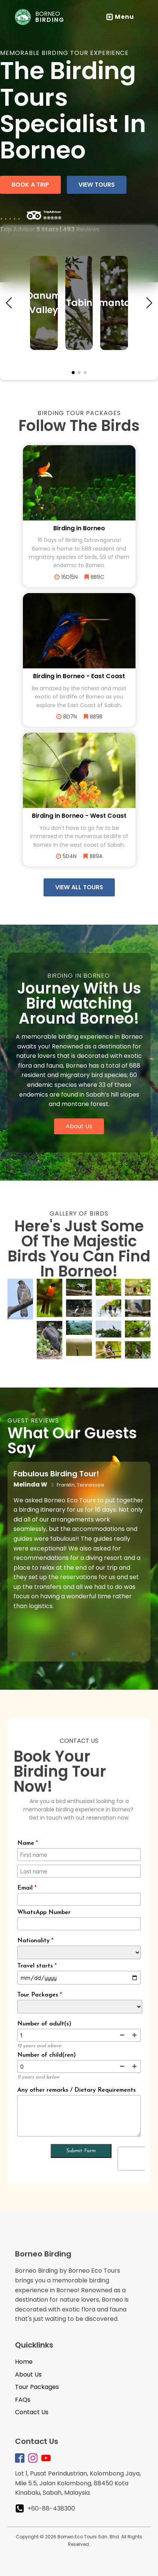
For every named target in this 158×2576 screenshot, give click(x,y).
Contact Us (31, 2412)
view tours (96, 184)
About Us (79, 1126)
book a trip (30, 184)
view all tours (79, 887)
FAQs (22, 2399)
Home (24, 2361)
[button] (9, 303)
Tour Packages (37, 2387)
